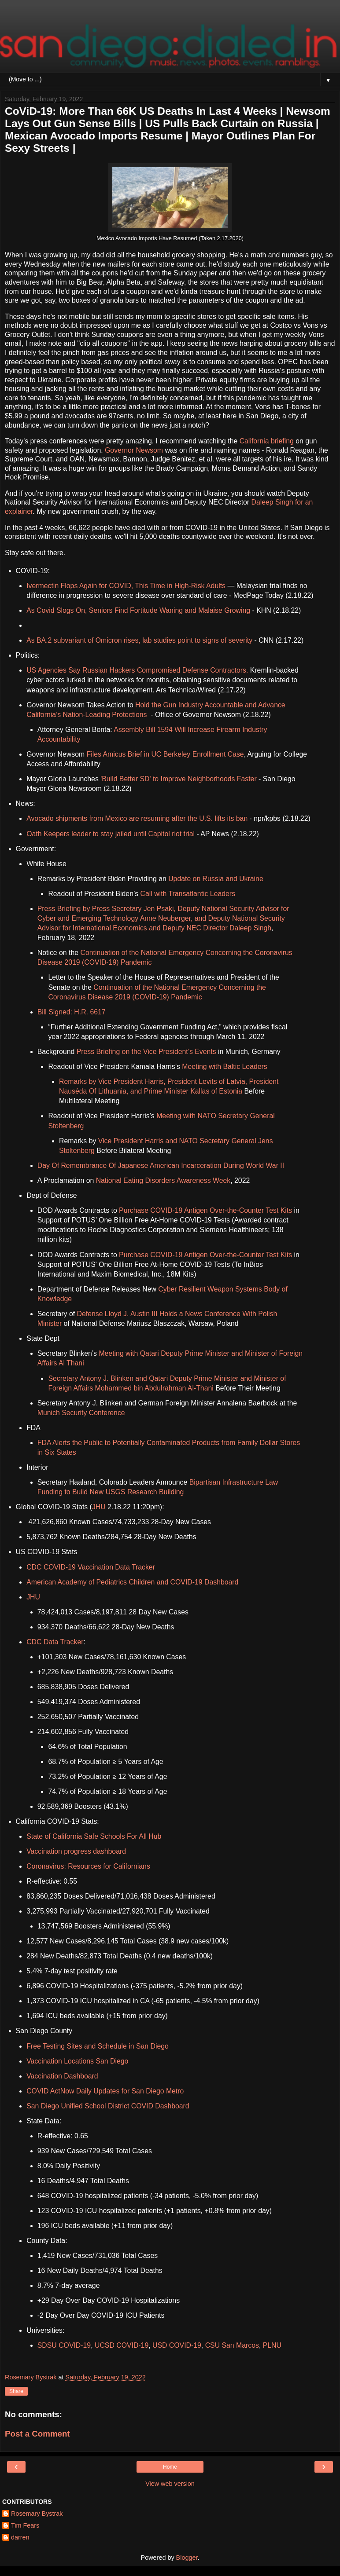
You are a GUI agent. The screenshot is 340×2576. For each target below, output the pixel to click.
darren (20, 2537)
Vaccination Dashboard (62, 2076)
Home (170, 2467)
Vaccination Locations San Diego (77, 2061)
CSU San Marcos (232, 2345)
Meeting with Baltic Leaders (224, 1066)
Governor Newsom (134, 450)
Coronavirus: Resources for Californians (88, 1866)
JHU (99, 1507)
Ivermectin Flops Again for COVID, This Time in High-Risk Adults (125, 585)
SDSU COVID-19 (64, 2345)
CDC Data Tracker (54, 1642)
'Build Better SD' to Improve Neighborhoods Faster (178, 779)
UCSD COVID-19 (121, 2345)
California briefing (267, 441)
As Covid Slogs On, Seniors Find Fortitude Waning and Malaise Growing (138, 610)
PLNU (272, 2345)
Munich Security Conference (81, 1412)
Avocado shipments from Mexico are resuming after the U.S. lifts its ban (137, 818)
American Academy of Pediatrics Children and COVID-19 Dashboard (132, 1582)
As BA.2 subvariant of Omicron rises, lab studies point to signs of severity (139, 640)
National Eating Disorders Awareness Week (163, 1180)
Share (16, 2391)
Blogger (187, 2557)
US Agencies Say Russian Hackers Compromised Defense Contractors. (137, 670)
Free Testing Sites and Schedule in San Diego (97, 2046)
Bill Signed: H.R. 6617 (71, 1012)
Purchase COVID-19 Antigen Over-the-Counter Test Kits (205, 1210)
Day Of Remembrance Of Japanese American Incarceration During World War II (160, 1165)
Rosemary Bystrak (37, 2513)
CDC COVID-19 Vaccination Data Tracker (90, 1567)
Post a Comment (37, 2433)
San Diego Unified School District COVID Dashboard (107, 2106)
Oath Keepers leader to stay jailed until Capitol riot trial (110, 834)
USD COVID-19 (176, 2345)
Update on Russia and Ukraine (215, 878)
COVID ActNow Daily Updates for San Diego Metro (105, 2091)
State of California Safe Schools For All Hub (93, 1836)
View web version (170, 2483)
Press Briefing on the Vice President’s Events (146, 1051)
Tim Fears (25, 2525)
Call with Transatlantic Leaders (188, 893)
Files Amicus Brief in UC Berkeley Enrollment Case (164, 754)
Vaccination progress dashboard (76, 1851)
